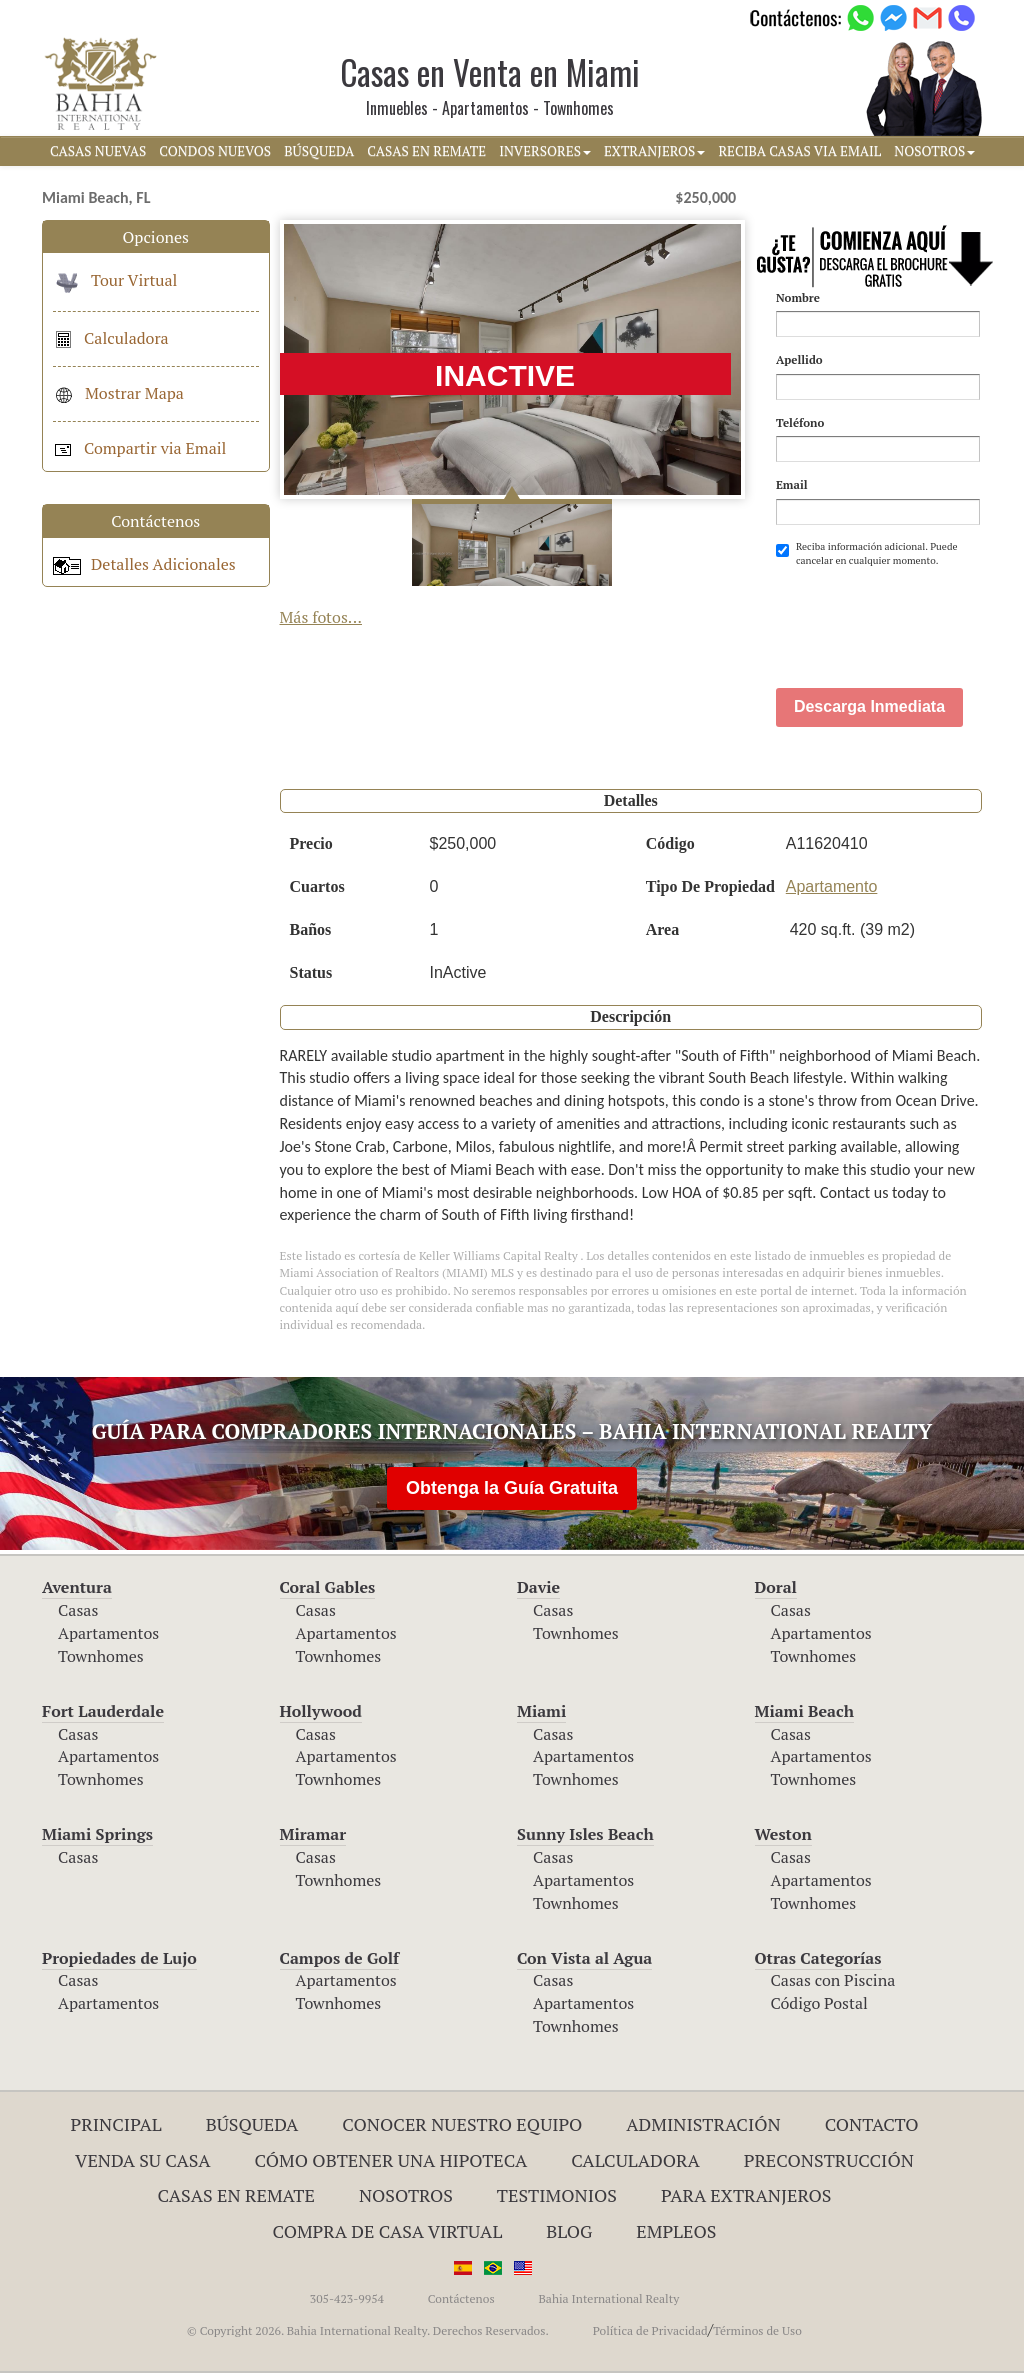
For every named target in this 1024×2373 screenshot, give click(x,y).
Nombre (798, 297)
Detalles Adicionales (144, 564)
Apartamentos (108, 1633)
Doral (776, 1587)
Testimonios (557, 2195)
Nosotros (406, 2195)
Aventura (77, 1587)
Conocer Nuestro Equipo (462, 2124)
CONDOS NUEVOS (215, 151)
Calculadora (111, 338)
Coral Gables (328, 1587)
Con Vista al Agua (584, 1958)
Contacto (872, 2124)
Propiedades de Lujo (119, 1958)
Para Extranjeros (746, 2195)
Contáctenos (461, 2298)
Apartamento (832, 886)
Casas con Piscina (833, 1980)
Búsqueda (252, 2124)
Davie (538, 1587)
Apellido (799, 359)
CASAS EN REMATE (426, 151)
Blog (569, 2231)
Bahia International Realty (608, 2298)
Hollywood (321, 1711)
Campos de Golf (340, 1958)
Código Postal (819, 2003)
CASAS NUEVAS (98, 151)
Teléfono (800, 422)
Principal (116, 2124)
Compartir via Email (139, 448)
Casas (78, 1610)
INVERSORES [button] (545, 151)
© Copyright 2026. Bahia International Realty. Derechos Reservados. (368, 2330)
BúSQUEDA (319, 151)
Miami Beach (804, 1711)
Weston (783, 1834)
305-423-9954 (347, 2298)
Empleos (676, 2231)
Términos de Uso (757, 2330)
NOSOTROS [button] (934, 151)
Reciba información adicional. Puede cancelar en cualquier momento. (867, 553)
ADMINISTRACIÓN (703, 2124)
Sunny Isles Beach (585, 1834)
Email (792, 484)
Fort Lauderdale (103, 1711)
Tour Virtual (115, 280)
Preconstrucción (829, 2160)
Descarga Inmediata (869, 706)
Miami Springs (97, 1834)
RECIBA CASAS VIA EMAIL (799, 151)
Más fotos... (321, 617)
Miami (541, 1711)
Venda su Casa (143, 2160)
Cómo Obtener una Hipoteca (391, 2160)
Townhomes (101, 1656)
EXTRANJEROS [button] (654, 151)
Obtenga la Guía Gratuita (512, 1488)
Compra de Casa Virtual (388, 2231)
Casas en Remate (236, 2195)
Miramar (313, 1834)
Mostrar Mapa (118, 393)
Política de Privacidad (650, 2330)
